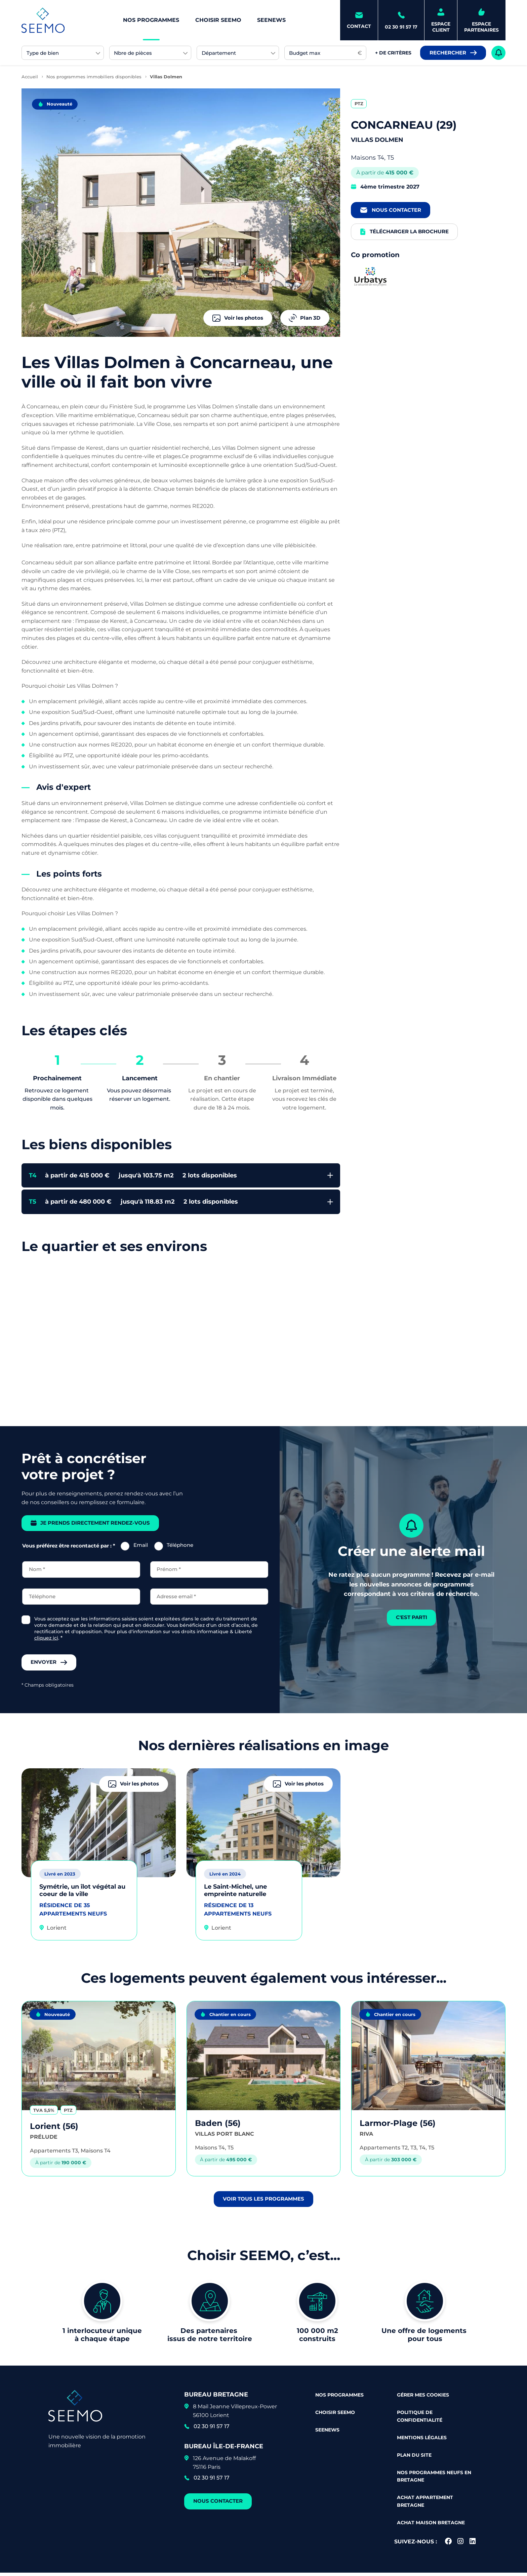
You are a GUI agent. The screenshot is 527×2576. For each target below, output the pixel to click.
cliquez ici (46, 1640)
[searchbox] (59, 53)
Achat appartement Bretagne (425, 2504)
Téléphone (180, 1547)
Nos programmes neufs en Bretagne (434, 2479)
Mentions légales (422, 2441)
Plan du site (414, 2458)
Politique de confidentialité (419, 2419)
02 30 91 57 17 (212, 2429)
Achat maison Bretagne (431, 2526)
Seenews (271, 20)
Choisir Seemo (218, 20)
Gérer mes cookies (423, 2398)
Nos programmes (151, 20)
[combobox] (63, 53)
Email (140, 1547)
